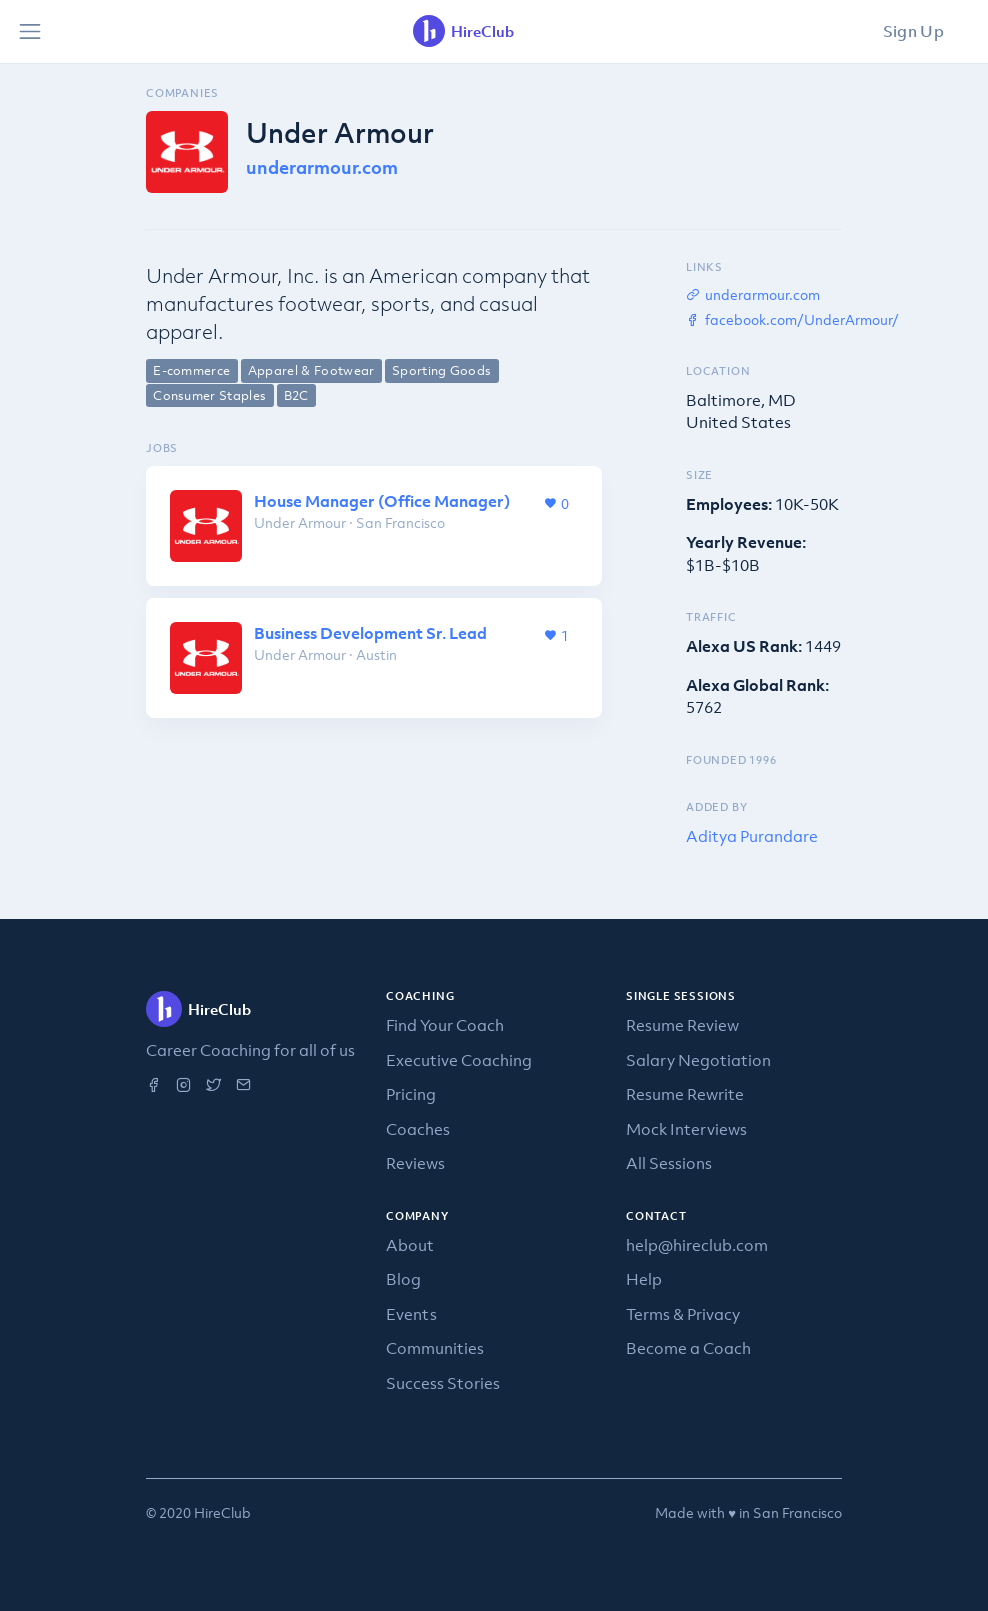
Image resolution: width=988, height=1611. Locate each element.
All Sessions (669, 1163)
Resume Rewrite (685, 1094)
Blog (403, 1279)
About (410, 1245)
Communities (435, 1348)
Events (411, 1314)
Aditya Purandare (752, 836)
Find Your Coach (445, 1025)
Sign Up (913, 31)
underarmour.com (322, 167)
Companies (182, 93)
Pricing (411, 1094)
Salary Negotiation (698, 1060)
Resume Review (682, 1025)
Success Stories (443, 1383)
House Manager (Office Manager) (382, 501)
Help (644, 1279)
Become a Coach (688, 1348)
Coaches (418, 1129)
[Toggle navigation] (30, 32)
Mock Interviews (686, 1129)
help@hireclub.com (697, 1245)
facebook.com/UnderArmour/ (792, 319)
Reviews (415, 1163)
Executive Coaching (459, 1060)
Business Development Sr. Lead (370, 633)
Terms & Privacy (683, 1314)
